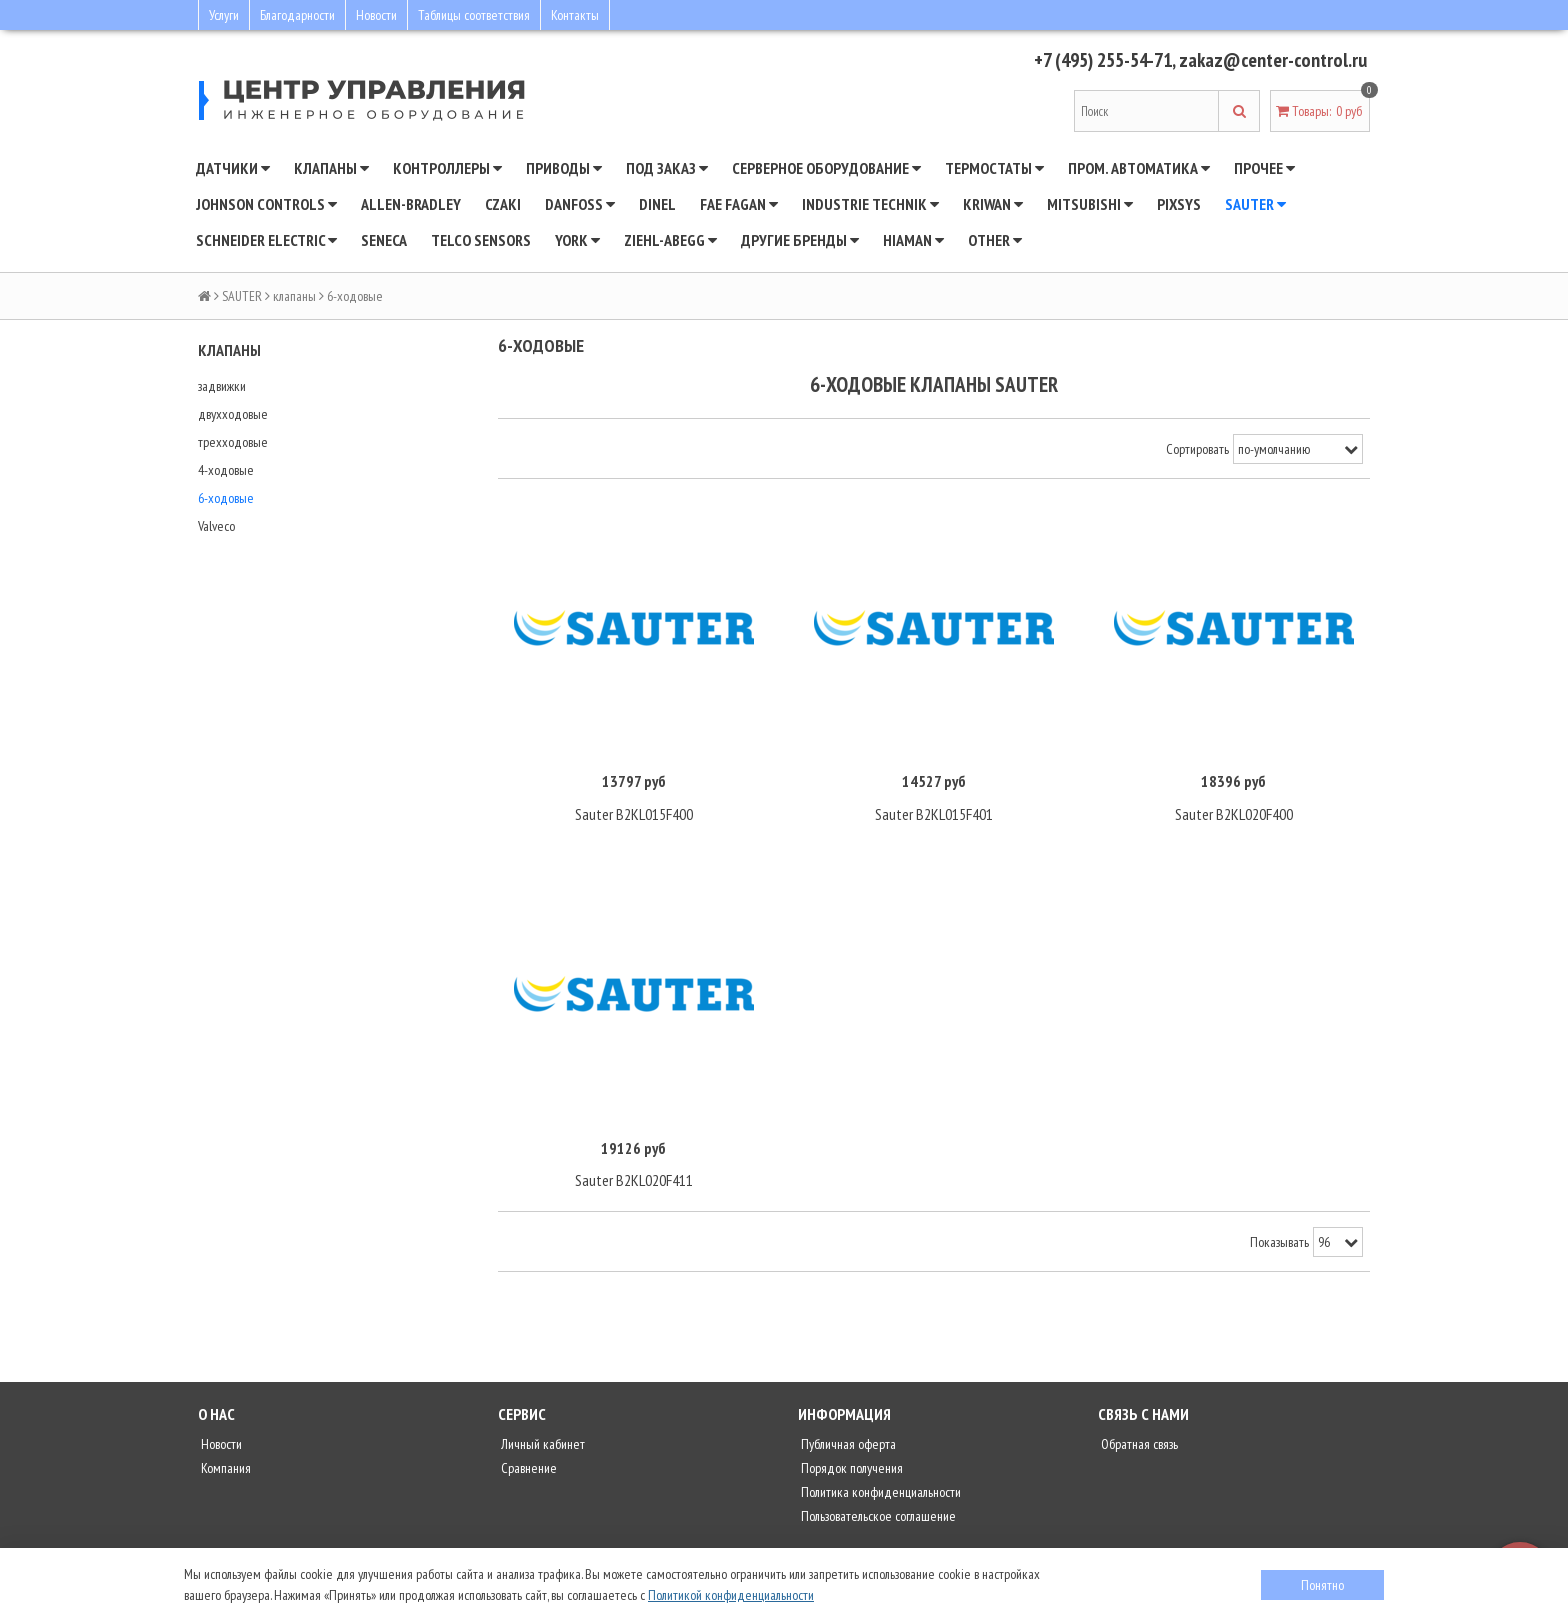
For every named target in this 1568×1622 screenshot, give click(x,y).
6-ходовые (226, 498)
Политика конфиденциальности (879, 1494)
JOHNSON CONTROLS (266, 204)
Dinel (657, 204)
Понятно (1322, 1585)
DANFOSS (580, 204)
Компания (224, 1470)
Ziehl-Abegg (670, 240)
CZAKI (503, 204)
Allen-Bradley (411, 204)
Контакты (575, 15)
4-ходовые (226, 470)
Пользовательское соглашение (877, 1518)
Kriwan (993, 204)
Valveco (216, 526)
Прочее (1264, 168)
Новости (376, 15)
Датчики (233, 168)
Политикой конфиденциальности (731, 1595)
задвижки (222, 386)
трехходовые (233, 442)
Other (995, 240)
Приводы (564, 168)
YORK (577, 240)
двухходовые (233, 414)
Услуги (224, 15)
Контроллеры (447, 168)
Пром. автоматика (1139, 168)
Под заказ (667, 168)
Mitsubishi (1090, 204)
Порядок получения (850, 1470)
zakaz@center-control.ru (1272, 60)
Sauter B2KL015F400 (634, 815)
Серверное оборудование (826, 168)
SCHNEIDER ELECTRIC (266, 240)
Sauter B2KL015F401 (934, 815)
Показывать (1279, 1244)
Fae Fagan (739, 204)
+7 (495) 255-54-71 (1095, 60)
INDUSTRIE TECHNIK (870, 204)
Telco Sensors (481, 240)
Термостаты (994, 168)
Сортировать (1197, 449)
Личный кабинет (541, 1446)
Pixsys (1179, 204)
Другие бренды (800, 240)
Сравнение (527, 1470)
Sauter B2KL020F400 (1234, 815)
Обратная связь (1138, 1446)
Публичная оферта (847, 1446)
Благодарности (297, 15)
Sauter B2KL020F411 (634, 1182)
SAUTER (1255, 204)
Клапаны (331, 168)
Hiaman (913, 240)
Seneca (384, 240)
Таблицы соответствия (474, 15)
